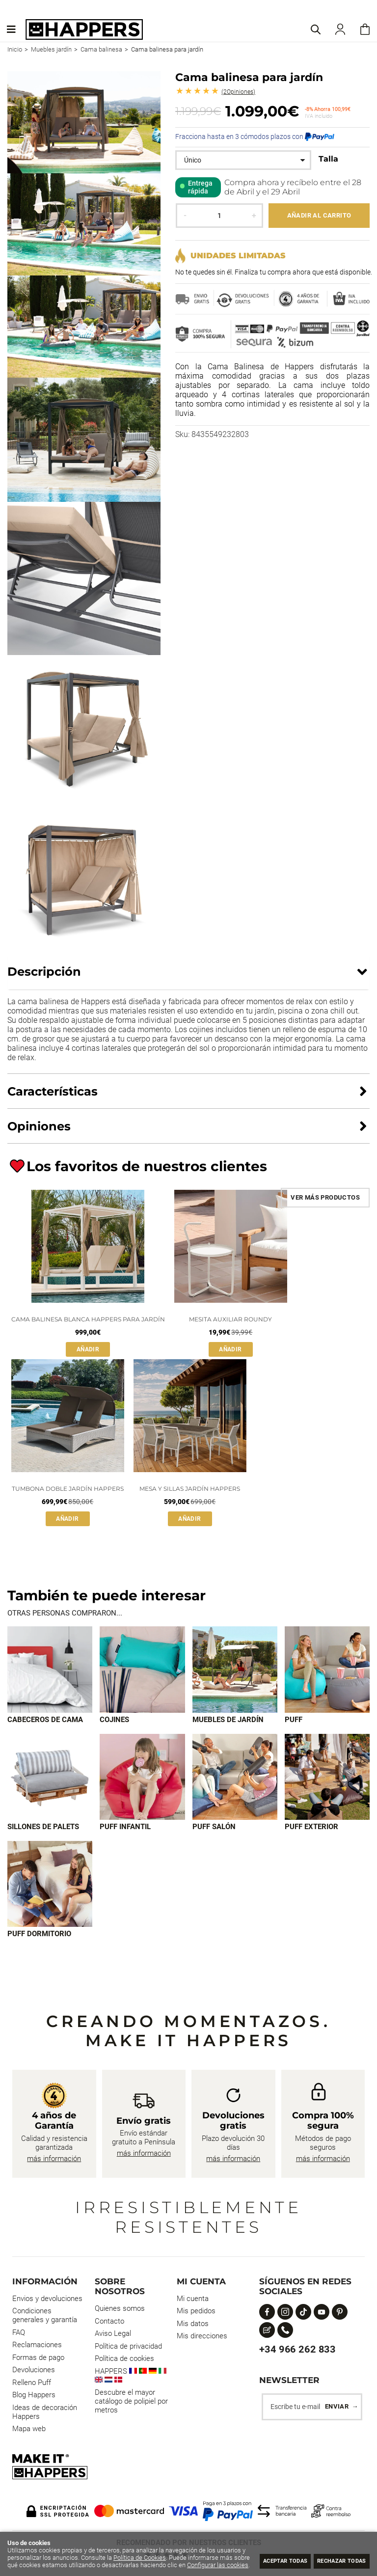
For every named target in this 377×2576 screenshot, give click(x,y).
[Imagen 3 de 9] (234, 1669)
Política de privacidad (128, 2349)
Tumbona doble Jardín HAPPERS (68, 1488)
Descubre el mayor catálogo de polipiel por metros (131, 2404)
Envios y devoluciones (47, 2301)
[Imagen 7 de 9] (234, 1778)
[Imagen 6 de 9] (142, 1778)
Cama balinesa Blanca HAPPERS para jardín (88, 1319)
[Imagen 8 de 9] (327, 1778)
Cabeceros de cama (45, 1720)
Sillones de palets (43, 1828)
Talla (328, 159)
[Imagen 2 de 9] (142, 1669)
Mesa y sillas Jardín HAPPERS (189, 1488)
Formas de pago (38, 2360)
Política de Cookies (169, 2550)
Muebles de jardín (228, 1720)
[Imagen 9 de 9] (49, 1886)
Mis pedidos (196, 2313)
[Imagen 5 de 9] (49, 1778)
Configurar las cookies (57, 2565)
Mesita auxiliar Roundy (230, 1319)
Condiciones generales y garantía (44, 2318)
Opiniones (238, 91)
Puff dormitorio (39, 1936)
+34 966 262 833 (297, 2352)
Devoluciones (33, 2372)
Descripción (44, 971)
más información (54, 2161)
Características (52, 1091)
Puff (293, 1720)
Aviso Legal (113, 2336)
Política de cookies (124, 2361)
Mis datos (193, 2326)
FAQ (18, 2335)
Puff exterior (311, 1828)
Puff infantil (125, 1828)
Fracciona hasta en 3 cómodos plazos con (254, 136)
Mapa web (29, 2431)
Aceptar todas (265, 2559)
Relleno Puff (31, 2385)
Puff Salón (214, 1828)
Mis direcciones (202, 2338)
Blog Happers (33, 2397)
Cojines (114, 1720)
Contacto (109, 2324)
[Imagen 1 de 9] (49, 1669)
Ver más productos (325, 1197)
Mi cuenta (193, 2301)
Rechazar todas (335, 2559)
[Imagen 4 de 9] (327, 1669)
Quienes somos (120, 2311)
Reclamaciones (37, 2347)
